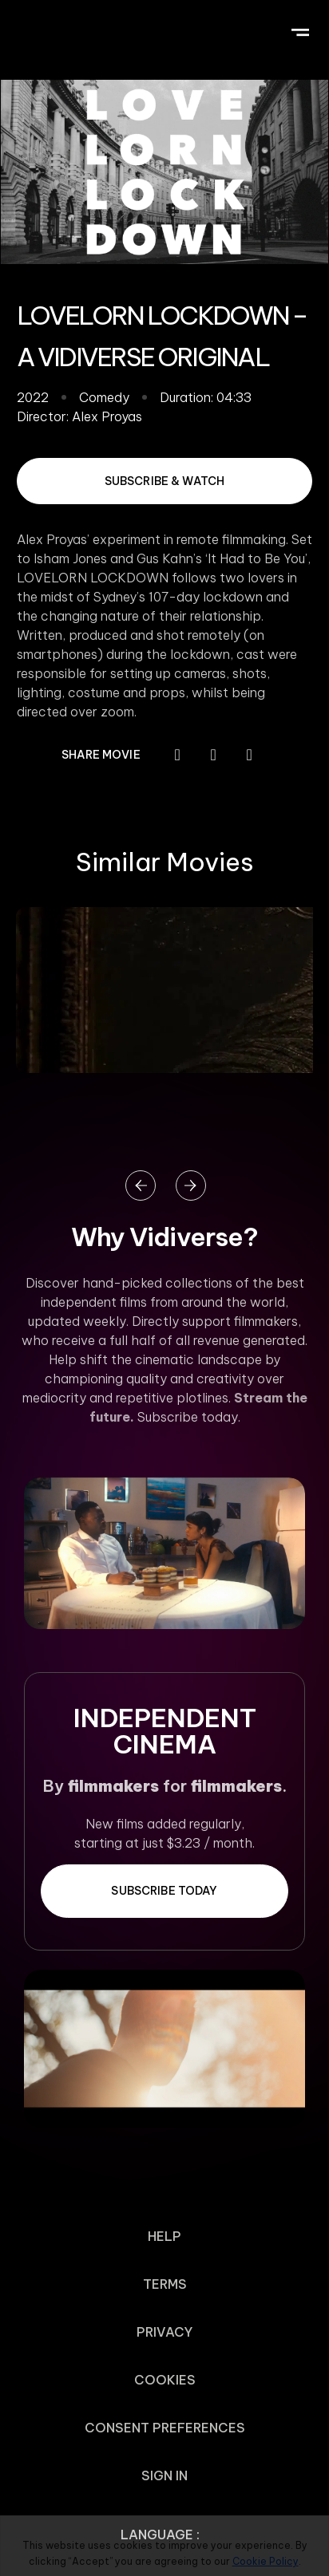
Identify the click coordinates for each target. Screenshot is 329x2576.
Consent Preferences (165, 2428)
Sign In (164, 2475)
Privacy (164, 2332)
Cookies (165, 2380)
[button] (300, 30)
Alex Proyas (107, 416)
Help (164, 2236)
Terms (165, 2284)
